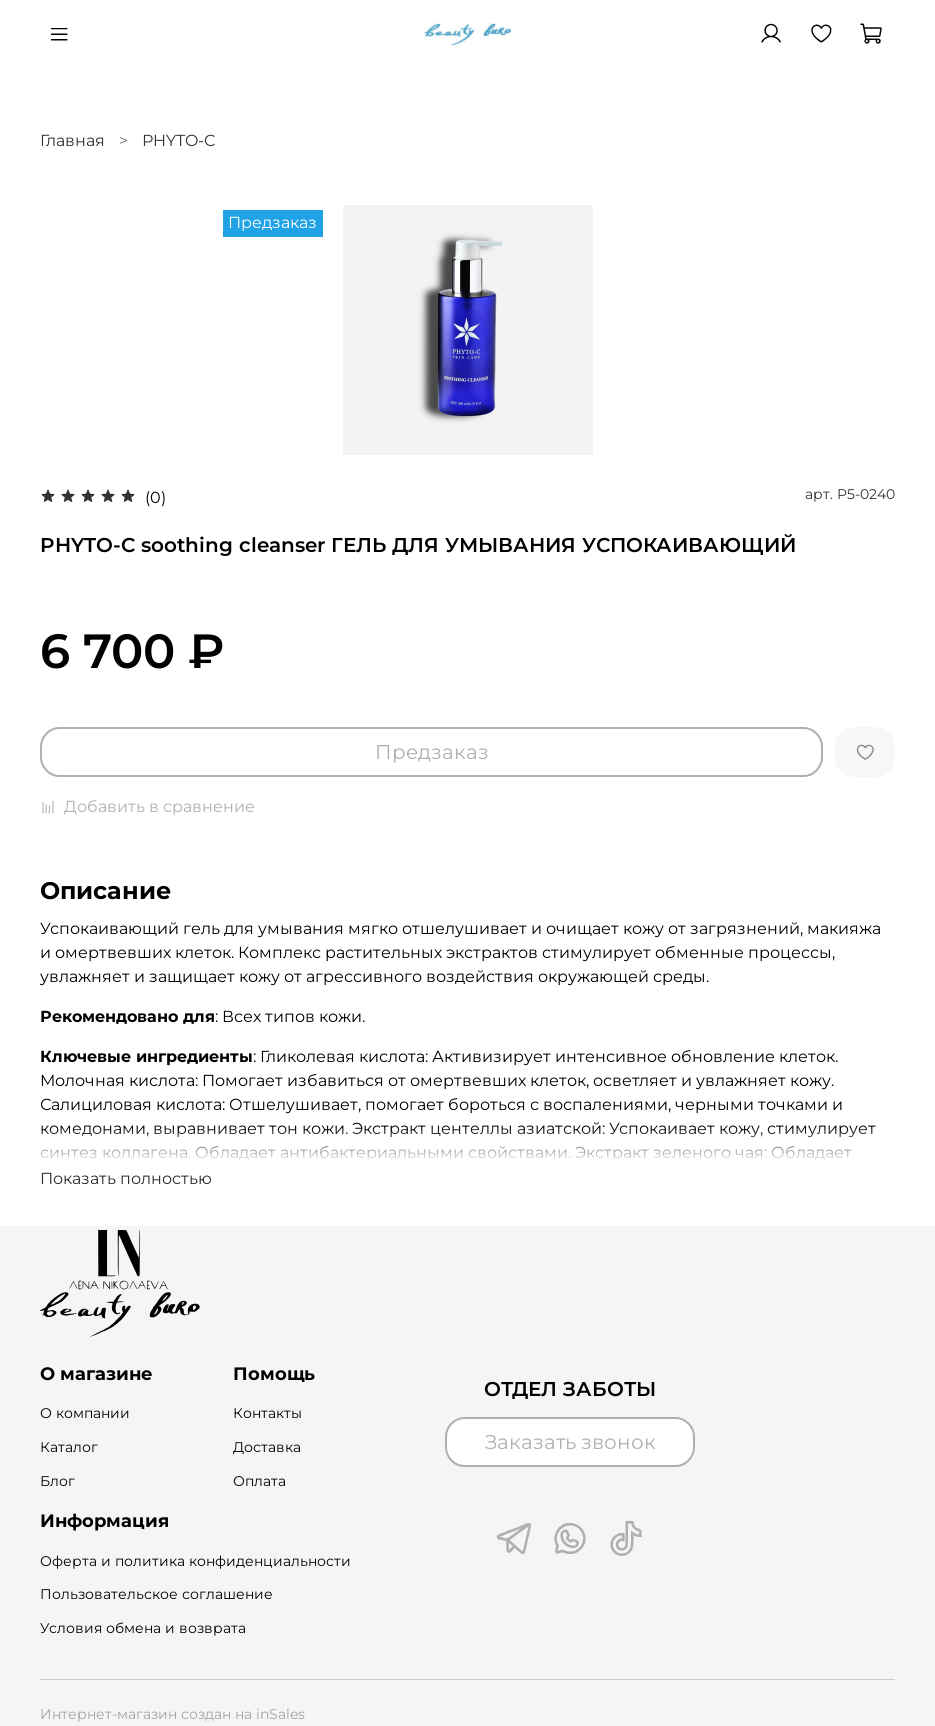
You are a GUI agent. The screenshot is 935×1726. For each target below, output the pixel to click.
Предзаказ (432, 752)
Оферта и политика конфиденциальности (195, 1561)
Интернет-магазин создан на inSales (172, 1714)
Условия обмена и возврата (143, 1628)
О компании (85, 1413)
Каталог (69, 1447)
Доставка (267, 1447)
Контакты (267, 1413)
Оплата (259, 1481)
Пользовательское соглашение (156, 1594)
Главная (72, 140)
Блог (57, 1481)
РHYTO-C (178, 140)
